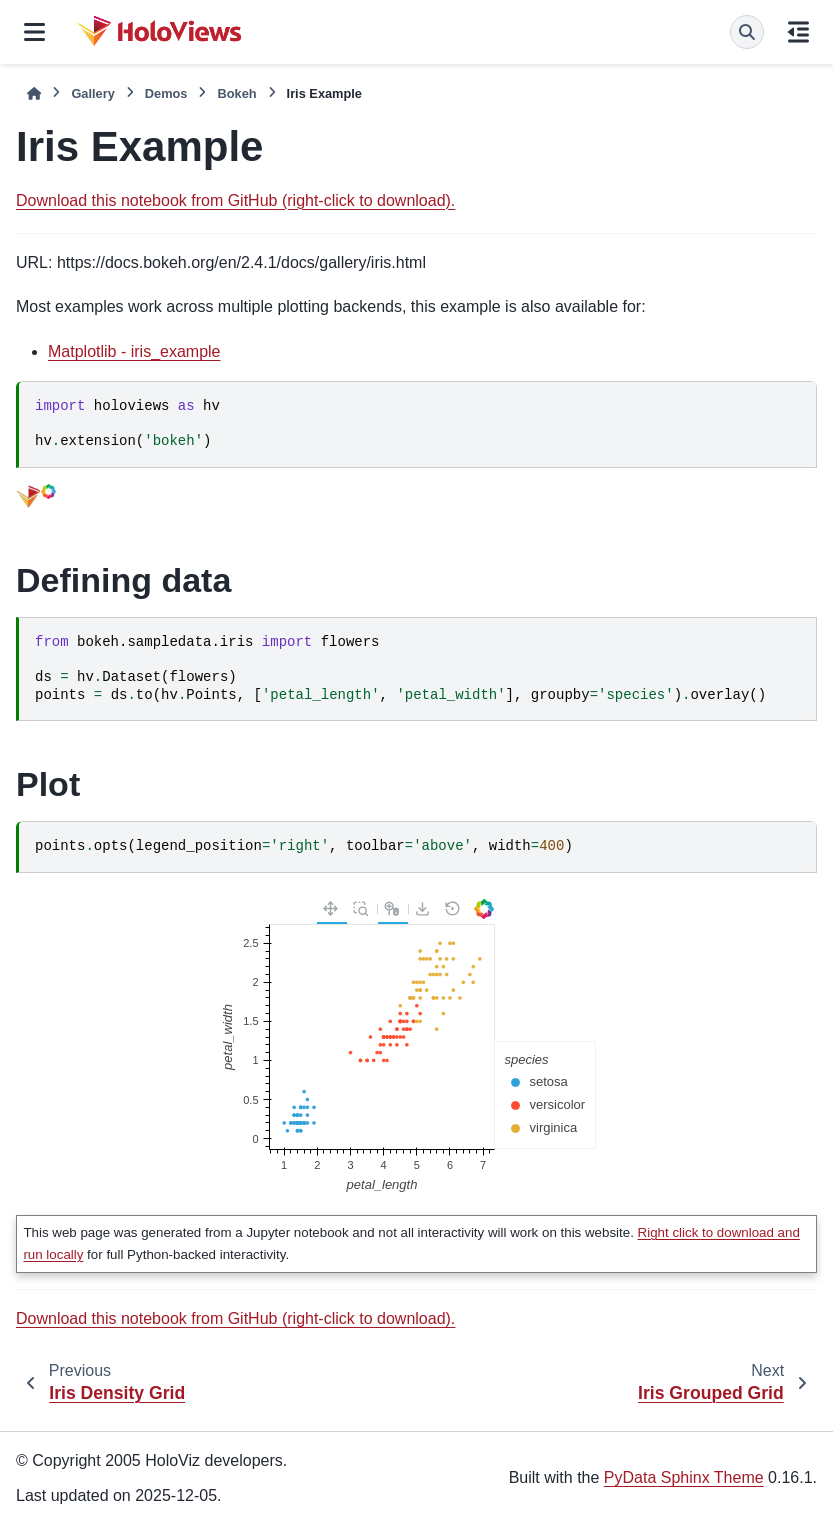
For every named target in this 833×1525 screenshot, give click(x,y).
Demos (166, 93)
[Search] (747, 32)
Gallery (92, 93)
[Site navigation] (34, 32)
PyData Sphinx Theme (684, 1477)
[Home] (34, 93)
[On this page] (798, 32)
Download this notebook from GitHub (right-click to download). (235, 200)
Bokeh (236, 93)
